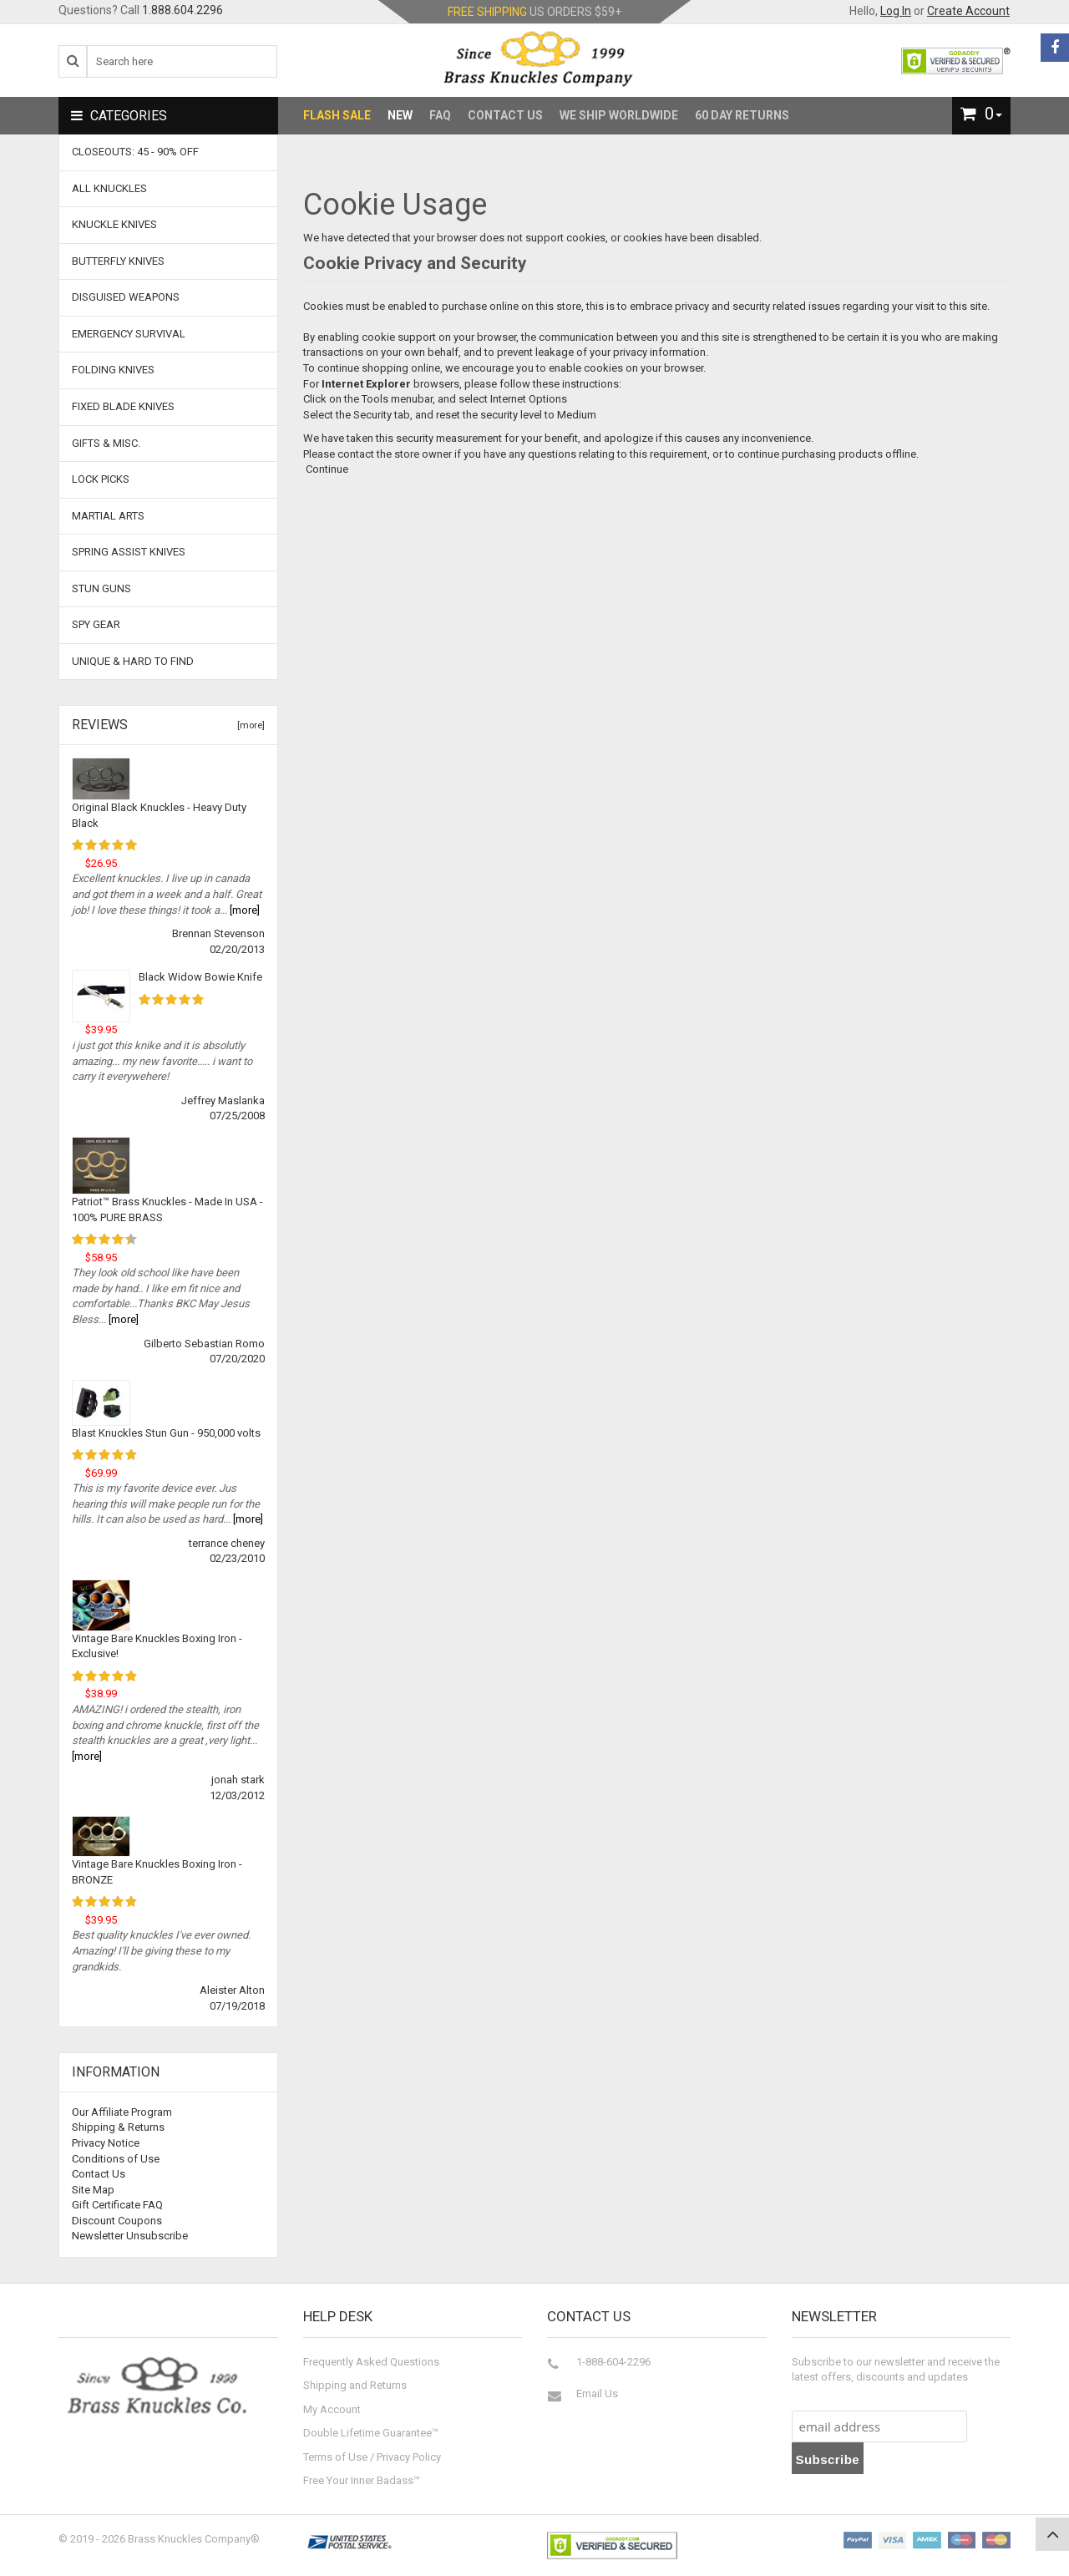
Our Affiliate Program (122, 2112)
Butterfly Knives (118, 261)
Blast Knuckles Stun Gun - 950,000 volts (166, 1433)
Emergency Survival (128, 333)
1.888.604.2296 (182, 10)
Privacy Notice (105, 2143)
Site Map (93, 2189)
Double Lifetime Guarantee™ (370, 2432)
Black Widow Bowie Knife (200, 977)
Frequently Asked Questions (371, 2361)
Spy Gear (96, 624)
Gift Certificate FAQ (117, 2204)
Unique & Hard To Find (133, 661)
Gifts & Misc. (106, 443)
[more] (248, 725)
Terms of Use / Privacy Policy (372, 2457)
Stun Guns (101, 588)
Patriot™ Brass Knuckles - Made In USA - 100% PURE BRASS (167, 1209)
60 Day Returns (742, 115)
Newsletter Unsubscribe (130, 2235)
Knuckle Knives (114, 224)
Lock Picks (100, 479)
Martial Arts (108, 516)
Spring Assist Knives (128, 551)
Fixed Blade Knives (123, 406)
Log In (895, 11)
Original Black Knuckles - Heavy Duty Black (159, 815)
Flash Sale (337, 115)
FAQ (440, 115)
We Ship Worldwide (619, 115)
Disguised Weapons (126, 297)
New (400, 115)
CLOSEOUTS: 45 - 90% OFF (135, 151)
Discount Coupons (117, 2220)
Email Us (597, 2393)
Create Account (968, 11)
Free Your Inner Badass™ (361, 2480)
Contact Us (505, 115)
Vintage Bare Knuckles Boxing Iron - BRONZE (157, 1872)
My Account (332, 2409)
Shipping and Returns (355, 2385)
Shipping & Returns (118, 2127)
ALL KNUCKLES (109, 188)
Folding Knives (113, 369)
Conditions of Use (116, 2159)
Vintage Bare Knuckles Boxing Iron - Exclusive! (157, 1646)
